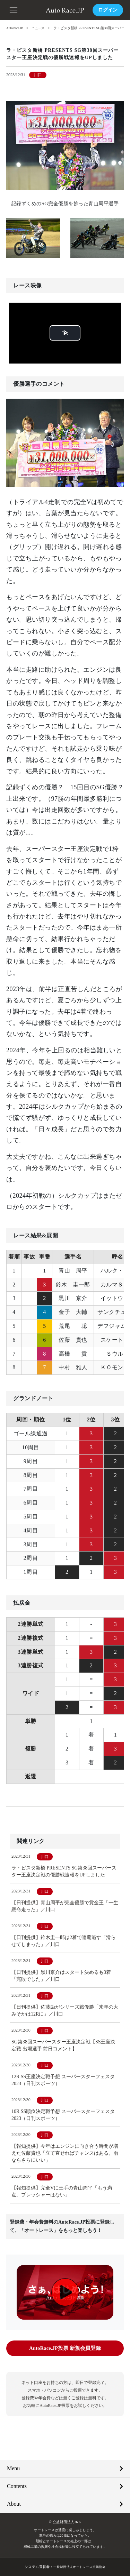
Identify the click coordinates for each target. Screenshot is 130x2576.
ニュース (40, 28)
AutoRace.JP (15, 28)
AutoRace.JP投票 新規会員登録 (65, 2348)
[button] (14, 9)
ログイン (108, 10)
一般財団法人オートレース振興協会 (79, 2566)
